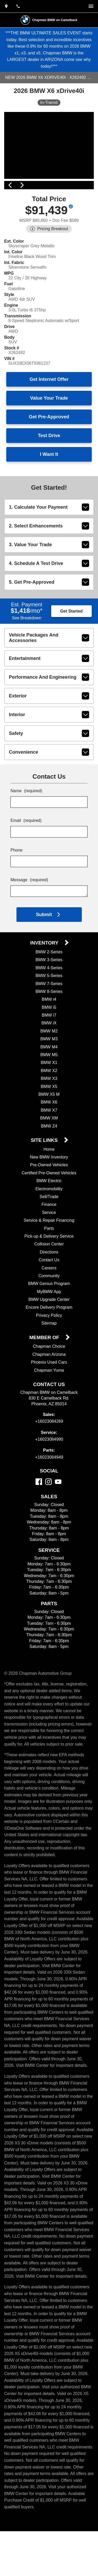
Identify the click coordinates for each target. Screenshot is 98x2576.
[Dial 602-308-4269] (18, 6)
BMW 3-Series (49, 985)
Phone (16, 876)
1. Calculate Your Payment (49, 529)
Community (49, 1301)
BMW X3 (49, 1103)
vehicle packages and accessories (49, 662)
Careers (49, 1293)
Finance (49, 1229)
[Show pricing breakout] (73, 209)
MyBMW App (49, 1317)
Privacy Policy (49, 1340)
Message (29, 905)
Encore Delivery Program (49, 1332)
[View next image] (88, 183)
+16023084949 (49, 1482)
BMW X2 (49, 1096)
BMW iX (49, 1048)
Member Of (45, 1363)
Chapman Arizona (49, 1379)
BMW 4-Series (49, 993)
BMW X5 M (49, 1119)
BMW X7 (49, 1135)
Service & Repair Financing (49, 1245)
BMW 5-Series (49, 1001)
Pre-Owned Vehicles (49, 1190)
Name (26, 816)
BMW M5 (49, 1080)
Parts (49, 1253)
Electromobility (49, 1214)
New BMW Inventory (49, 1182)
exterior (49, 721)
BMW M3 (49, 1064)
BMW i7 (49, 1040)
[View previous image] (10, 183)
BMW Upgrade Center (49, 1324)
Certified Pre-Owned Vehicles (49, 1198)
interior (49, 740)
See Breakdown (26, 641)
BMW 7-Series (49, 1008)
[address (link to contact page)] (6, 6)
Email (26, 846)
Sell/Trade (49, 1222)
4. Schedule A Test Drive (49, 585)
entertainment (49, 683)
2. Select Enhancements (49, 547)
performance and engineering (49, 702)
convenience (49, 777)
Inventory (45, 968)
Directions (49, 1277)
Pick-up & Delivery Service (49, 1261)
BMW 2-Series (49, 977)
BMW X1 (49, 1088)
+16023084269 (49, 1446)
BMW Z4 (49, 1151)
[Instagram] (48, 1507)
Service (49, 1237)
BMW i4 (49, 1024)
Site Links (45, 1165)
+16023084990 (49, 1464)
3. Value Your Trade (49, 566)
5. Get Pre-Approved (49, 604)
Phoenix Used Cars (49, 1387)
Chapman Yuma (49, 1395)
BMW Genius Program (49, 1309)
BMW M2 (49, 1056)
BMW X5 (49, 1111)
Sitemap (49, 1348)
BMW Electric (49, 1206)
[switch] (91, 6)
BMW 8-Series (49, 1016)
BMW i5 (49, 1032)
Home (49, 1174)
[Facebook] (38, 1507)
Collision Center (49, 1269)
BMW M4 (49, 1072)
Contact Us (49, 1285)
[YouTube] (58, 1507)
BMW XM (49, 1143)
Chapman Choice (49, 1371)
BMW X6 (49, 1127)
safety (49, 758)
